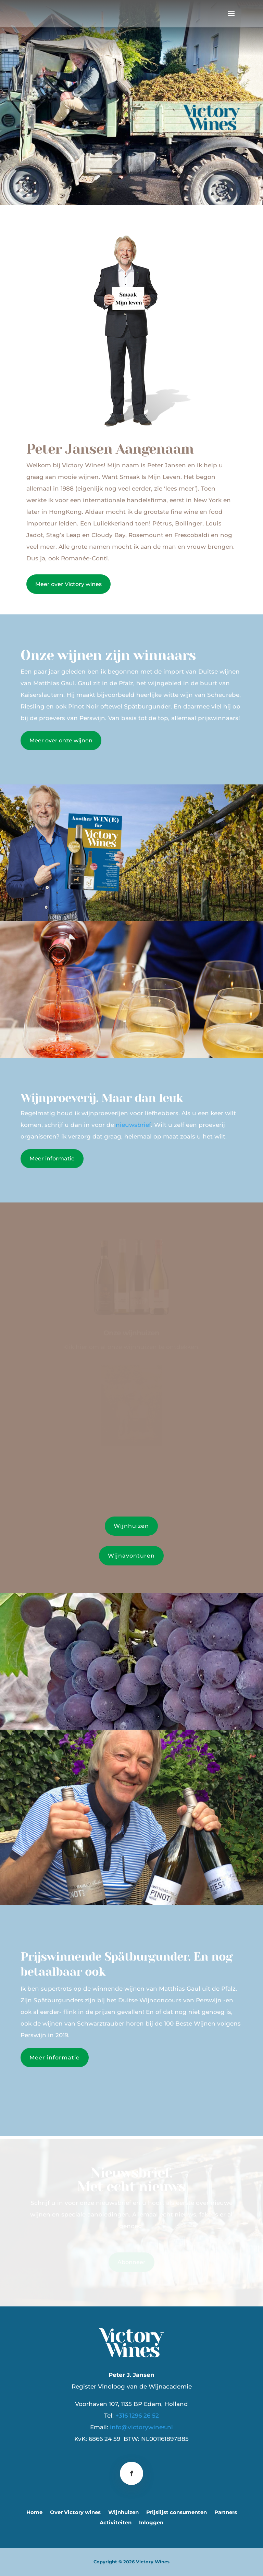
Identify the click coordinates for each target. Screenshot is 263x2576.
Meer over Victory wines (68, 584)
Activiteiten (116, 2523)
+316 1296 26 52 (137, 2415)
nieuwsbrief (133, 1124)
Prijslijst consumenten (176, 2512)
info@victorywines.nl (141, 2427)
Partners (225, 2512)
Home (34, 2512)
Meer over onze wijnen (60, 740)
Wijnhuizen (131, 1526)
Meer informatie (52, 1158)
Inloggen (151, 2523)
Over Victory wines (75, 2512)
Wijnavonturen (131, 1555)
